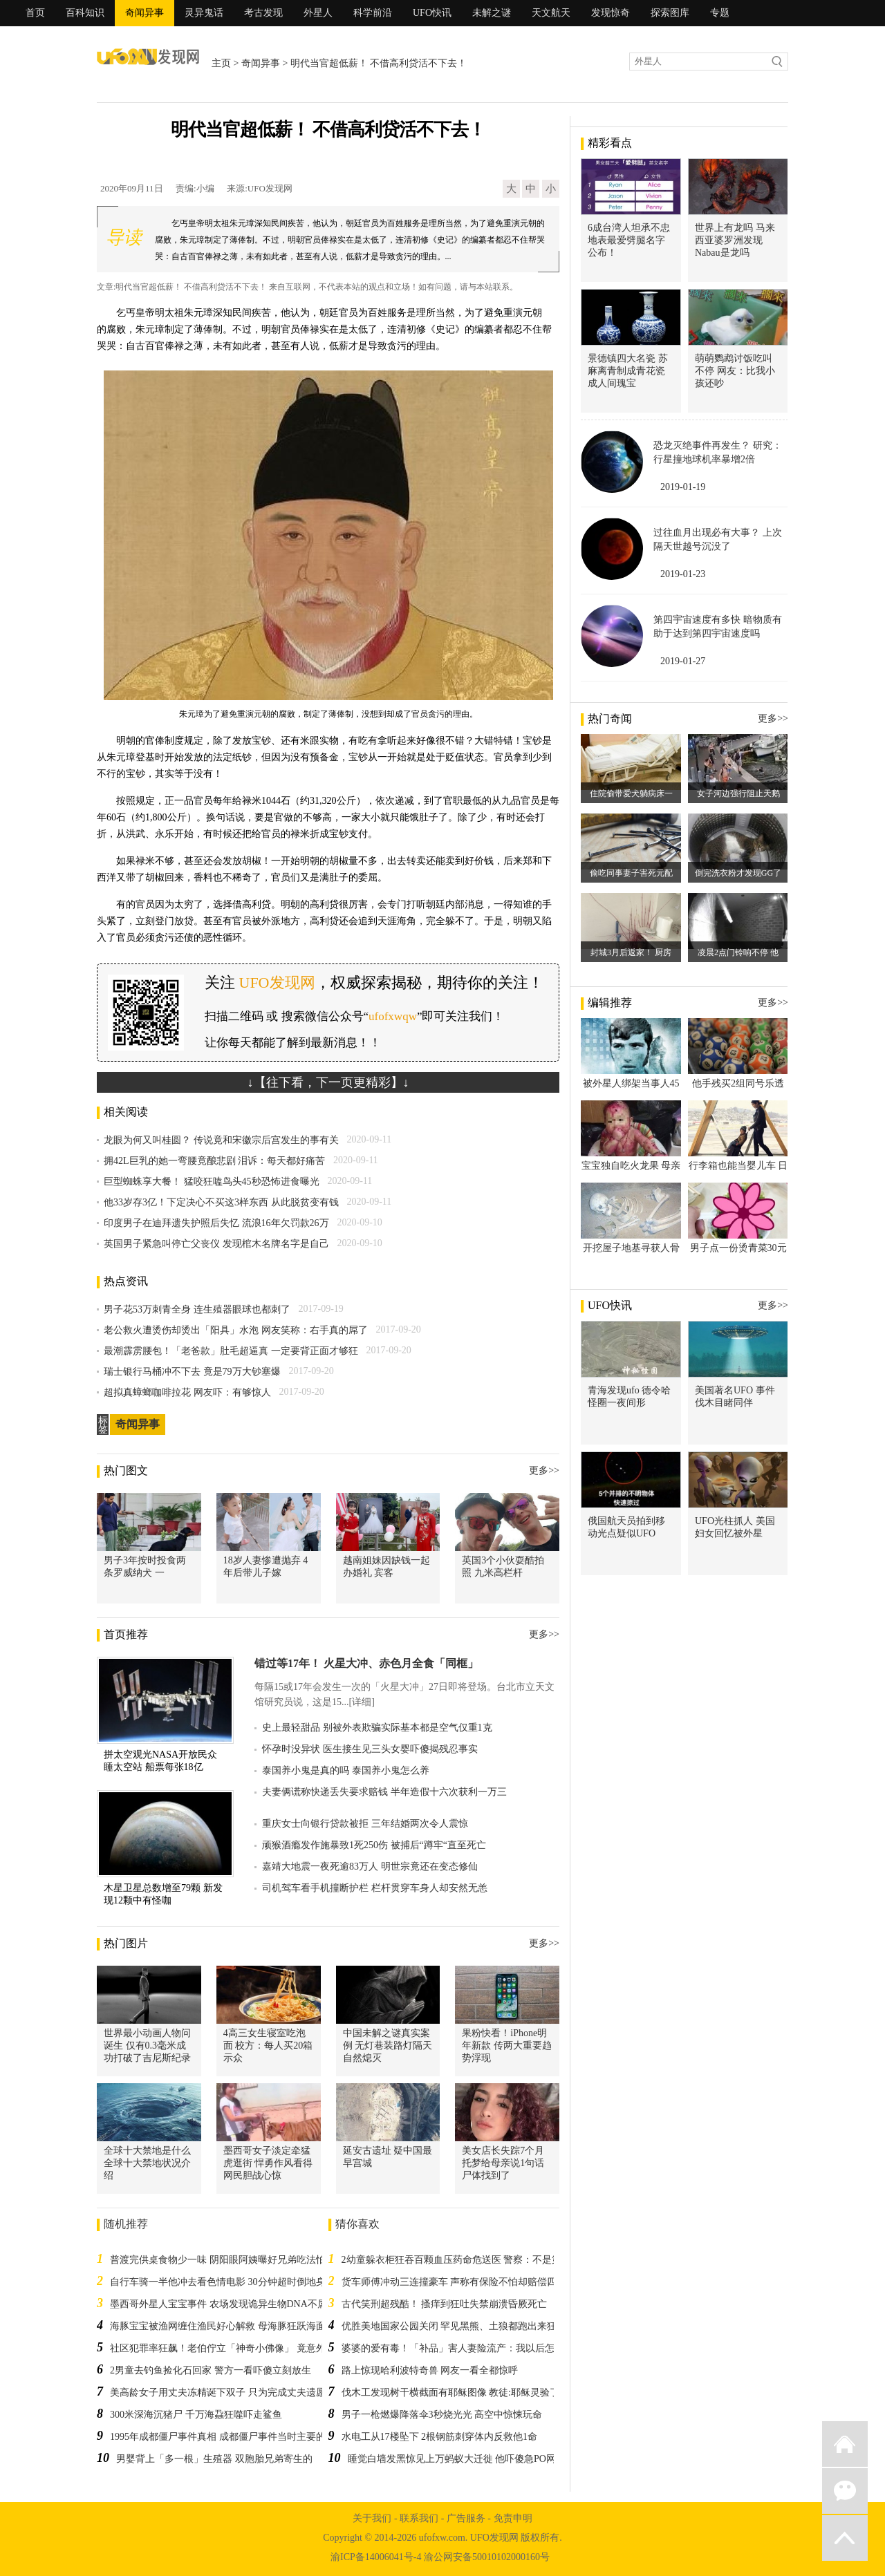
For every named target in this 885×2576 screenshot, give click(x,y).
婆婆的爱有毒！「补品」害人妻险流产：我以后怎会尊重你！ (472, 2348)
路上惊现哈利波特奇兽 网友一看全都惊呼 (430, 2370)
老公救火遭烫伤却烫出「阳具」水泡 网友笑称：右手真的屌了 (236, 1330)
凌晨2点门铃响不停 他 (738, 952)
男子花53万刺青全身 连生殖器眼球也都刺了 (197, 1309)
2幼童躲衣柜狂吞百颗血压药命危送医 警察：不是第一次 (461, 2260)
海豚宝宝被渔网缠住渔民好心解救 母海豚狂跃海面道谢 (227, 2326)
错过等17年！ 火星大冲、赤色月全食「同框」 (366, 1663)
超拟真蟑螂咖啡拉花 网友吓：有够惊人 (187, 1392)
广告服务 (466, 2518)
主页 (221, 63)
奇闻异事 (144, 13)
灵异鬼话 (204, 13)
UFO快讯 (432, 13)
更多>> (544, 1470)
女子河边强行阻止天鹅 (738, 793)
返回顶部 (845, 2538)
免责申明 (513, 2518)
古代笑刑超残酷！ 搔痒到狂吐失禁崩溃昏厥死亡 (445, 2304)
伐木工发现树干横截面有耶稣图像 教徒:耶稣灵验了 (450, 2392)
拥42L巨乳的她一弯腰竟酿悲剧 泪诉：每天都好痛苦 (214, 1161)
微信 (845, 2491)
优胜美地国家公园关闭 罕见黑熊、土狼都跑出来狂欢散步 (464, 2326)
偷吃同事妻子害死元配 (631, 873)
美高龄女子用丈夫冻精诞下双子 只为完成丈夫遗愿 (218, 2392)
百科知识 (85, 13)
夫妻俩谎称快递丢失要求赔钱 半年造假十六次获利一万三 (384, 1792)
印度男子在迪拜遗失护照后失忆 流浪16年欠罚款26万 (216, 1223)
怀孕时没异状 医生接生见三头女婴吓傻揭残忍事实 (370, 1749)
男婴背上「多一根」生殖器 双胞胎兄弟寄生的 (214, 2459)
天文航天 (551, 13)
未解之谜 (491, 13)
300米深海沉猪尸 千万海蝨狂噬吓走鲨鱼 (196, 2414)
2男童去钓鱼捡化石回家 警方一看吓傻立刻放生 (210, 2370)
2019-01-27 (682, 661)
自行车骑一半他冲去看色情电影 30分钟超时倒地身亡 (222, 2282)
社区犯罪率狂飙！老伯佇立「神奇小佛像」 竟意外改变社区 (237, 2348)
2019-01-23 (682, 574)
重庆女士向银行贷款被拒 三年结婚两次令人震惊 (365, 1823)
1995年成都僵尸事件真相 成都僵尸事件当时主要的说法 (227, 2437)
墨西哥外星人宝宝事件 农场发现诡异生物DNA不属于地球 (233, 2304)
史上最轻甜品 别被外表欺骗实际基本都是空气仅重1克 (377, 1727)
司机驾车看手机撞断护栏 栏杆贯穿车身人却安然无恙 (374, 1888)
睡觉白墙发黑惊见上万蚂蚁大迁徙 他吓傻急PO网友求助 (466, 2459)
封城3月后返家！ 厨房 (630, 952)
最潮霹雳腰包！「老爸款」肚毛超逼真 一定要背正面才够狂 (231, 1351)
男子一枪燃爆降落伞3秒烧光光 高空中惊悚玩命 (442, 2414)
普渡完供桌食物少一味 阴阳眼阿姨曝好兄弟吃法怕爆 (222, 2260)
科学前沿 (372, 13)
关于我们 (372, 2518)
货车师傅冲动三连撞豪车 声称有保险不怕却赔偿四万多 (459, 2282)
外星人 (318, 13)
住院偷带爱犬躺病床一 (631, 793)
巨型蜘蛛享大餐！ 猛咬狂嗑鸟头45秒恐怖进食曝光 (211, 1181)
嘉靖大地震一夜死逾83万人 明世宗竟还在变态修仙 (370, 1866)
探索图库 (670, 13)
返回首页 (845, 2444)
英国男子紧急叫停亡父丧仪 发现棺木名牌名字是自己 (216, 1244)
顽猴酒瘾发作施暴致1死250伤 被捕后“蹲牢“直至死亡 (374, 1845)
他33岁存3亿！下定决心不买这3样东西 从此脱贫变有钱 (221, 1202)
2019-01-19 (682, 487)
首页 (35, 13)
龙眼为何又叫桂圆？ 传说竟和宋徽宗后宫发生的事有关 (221, 1140)
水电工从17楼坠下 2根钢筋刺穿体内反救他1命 (440, 2437)
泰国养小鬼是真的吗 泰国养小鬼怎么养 (345, 1770)
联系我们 (419, 2518)
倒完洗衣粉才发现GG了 (738, 873)
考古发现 (263, 13)
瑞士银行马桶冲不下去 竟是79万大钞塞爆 (192, 1371)
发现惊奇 (610, 13)
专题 (719, 13)
